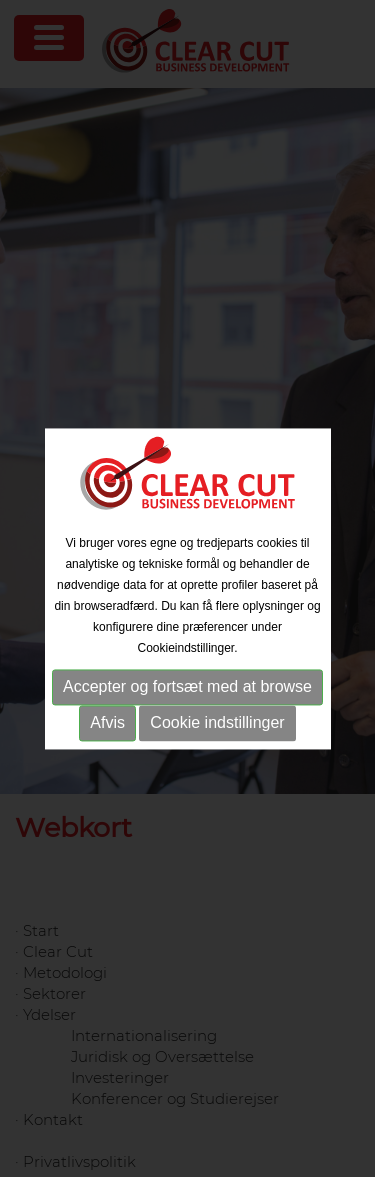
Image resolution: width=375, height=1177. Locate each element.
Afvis (107, 723)
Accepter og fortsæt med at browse (187, 687)
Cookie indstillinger (217, 723)
